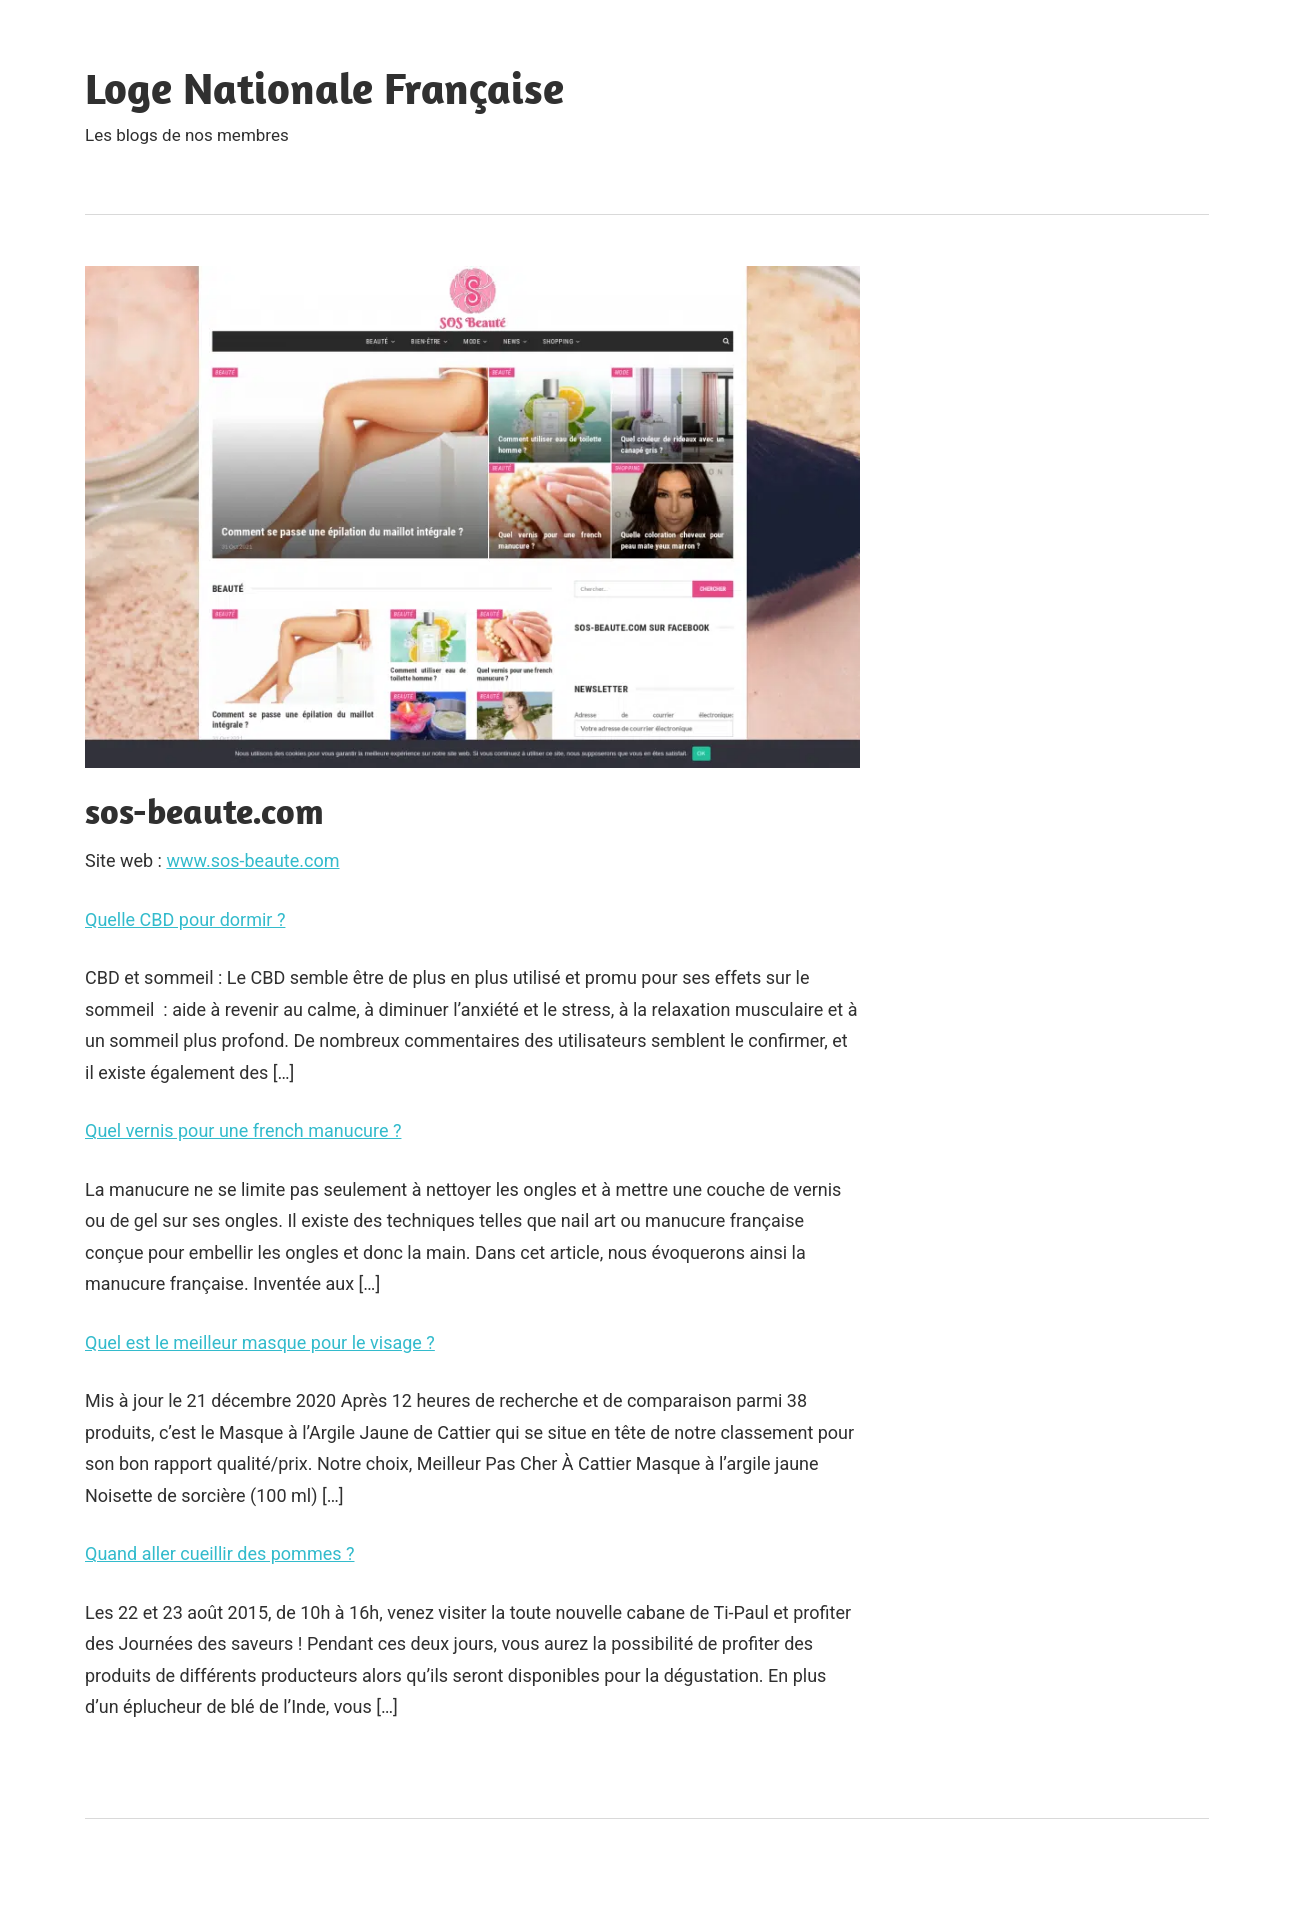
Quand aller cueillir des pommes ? (219, 1553)
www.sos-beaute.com (252, 860)
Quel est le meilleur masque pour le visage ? (260, 1342)
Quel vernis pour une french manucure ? (243, 1130)
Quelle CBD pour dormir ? (185, 919)
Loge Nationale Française (324, 88)
